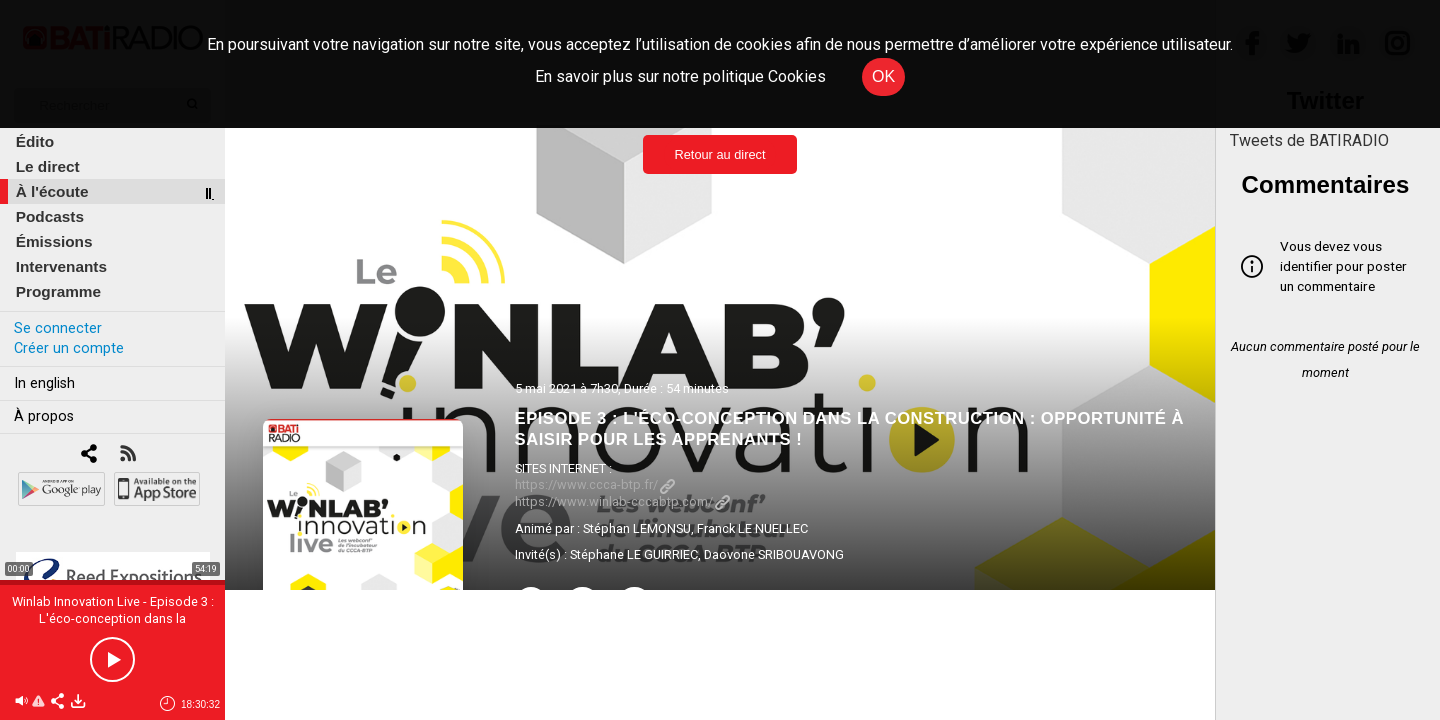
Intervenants (61, 266)
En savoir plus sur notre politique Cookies (680, 76)
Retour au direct (719, 154)
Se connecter (58, 328)
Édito (35, 141)
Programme (58, 291)
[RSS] (127, 455)
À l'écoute (52, 191)
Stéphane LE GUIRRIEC (634, 554)
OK (883, 76)
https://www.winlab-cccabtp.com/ (622, 501)
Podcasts (50, 216)
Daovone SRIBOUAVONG (774, 554)
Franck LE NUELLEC (752, 528)
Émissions (54, 241)
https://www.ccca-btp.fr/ (595, 484)
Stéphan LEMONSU (637, 528)
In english (44, 383)
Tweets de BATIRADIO (1309, 140)
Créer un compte (69, 348)
